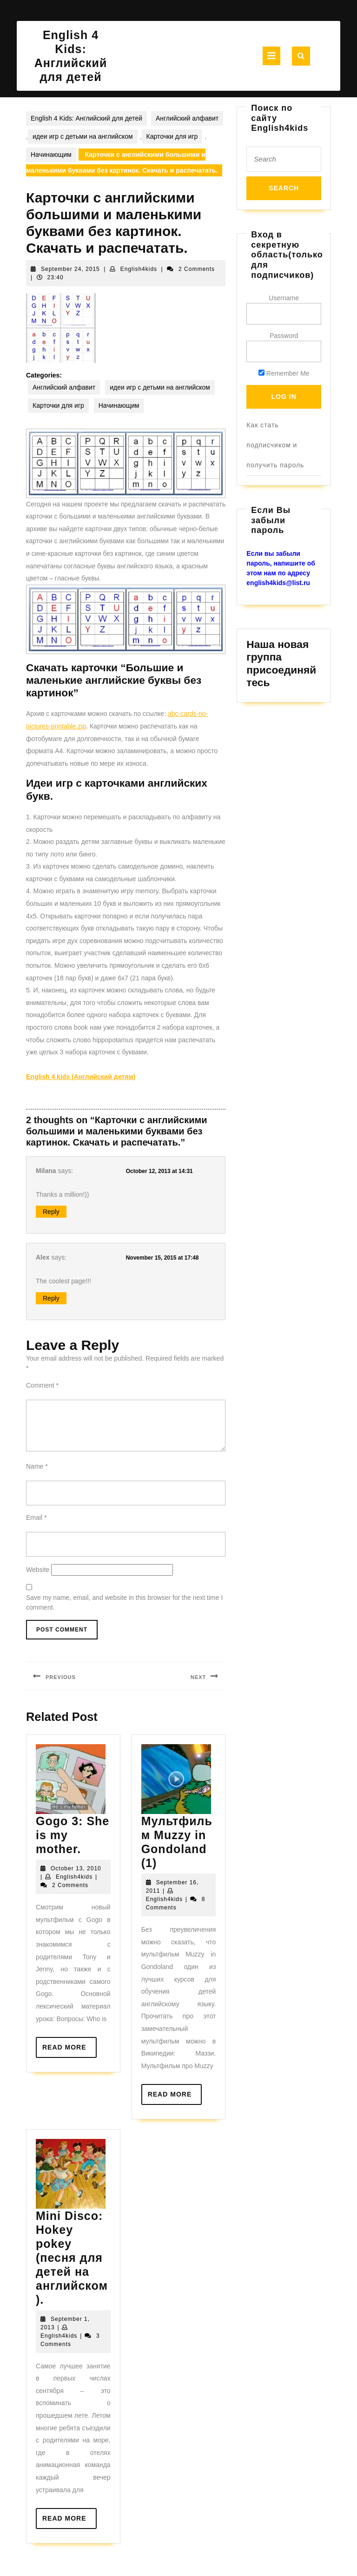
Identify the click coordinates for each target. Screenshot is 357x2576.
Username (284, 298)
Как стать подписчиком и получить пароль (275, 445)
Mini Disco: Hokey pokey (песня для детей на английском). (72, 2257)
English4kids (138, 269)
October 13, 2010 (76, 1868)
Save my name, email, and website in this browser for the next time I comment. (124, 1602)
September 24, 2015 (70, 269)
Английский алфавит (187, 118)
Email (36, 1517)
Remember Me (283, 373)
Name (37, 1466)
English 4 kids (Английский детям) (80, 1076)
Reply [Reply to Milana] (51, 1211)
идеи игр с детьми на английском (83, 136)
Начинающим (51, 154)
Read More (69, 2050)
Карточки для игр (172, 136)
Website (37, 1569)
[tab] (271, 56)
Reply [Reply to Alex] (51, 1298)
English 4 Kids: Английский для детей (86, 118)
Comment (42, 1385)
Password (284, 335)
